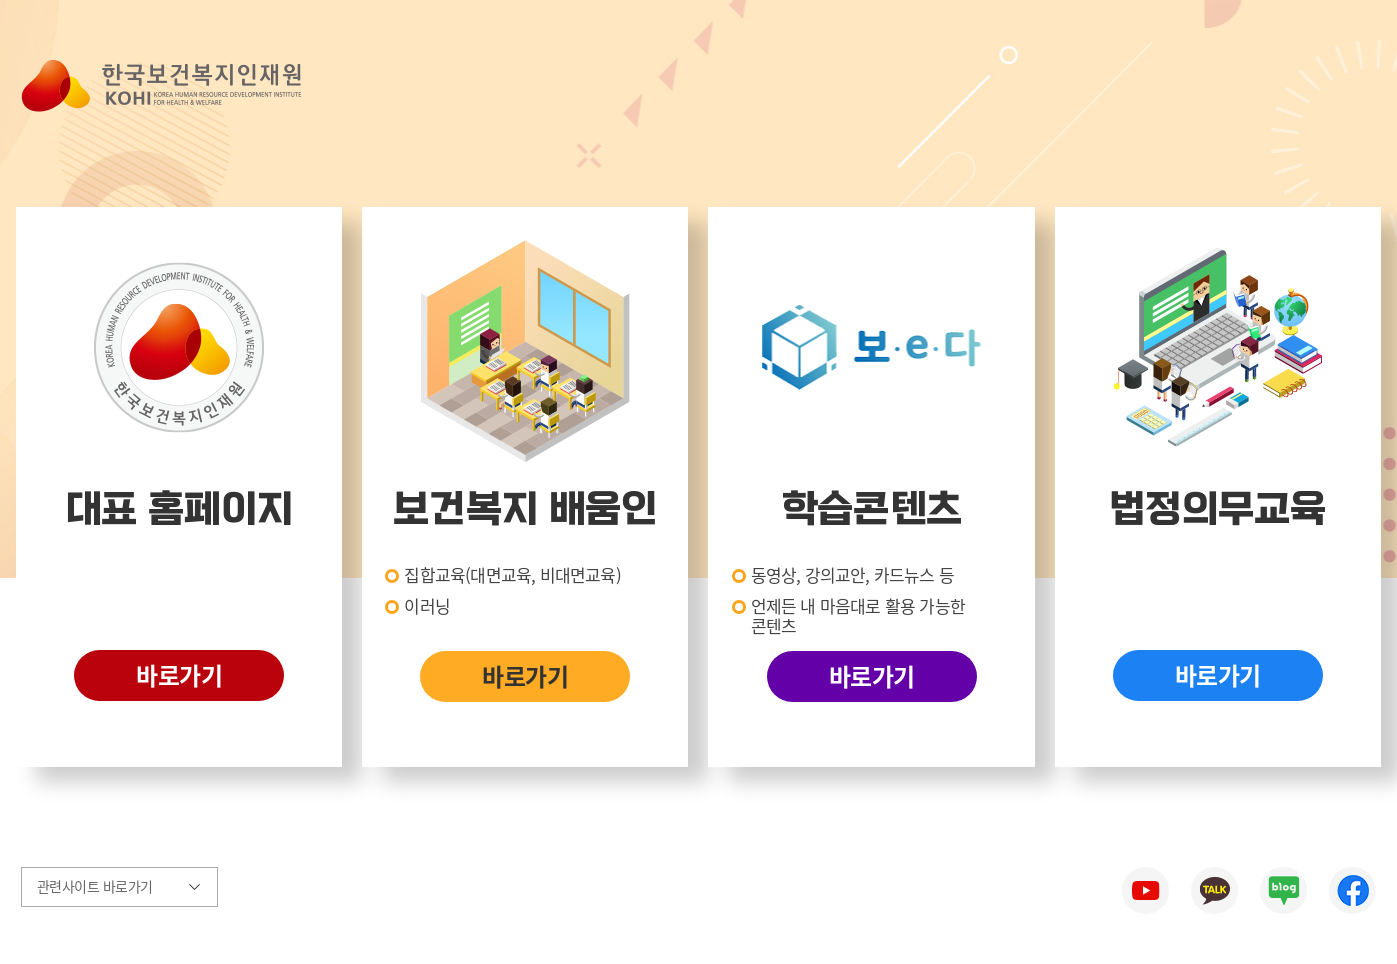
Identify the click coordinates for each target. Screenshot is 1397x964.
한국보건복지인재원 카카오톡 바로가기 (1214, 890)
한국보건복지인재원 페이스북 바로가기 (1352, 890)
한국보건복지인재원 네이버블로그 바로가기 (1283, 890)
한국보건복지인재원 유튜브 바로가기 (1145, 890)
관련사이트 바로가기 (89, 886)
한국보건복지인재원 (161, 86)
